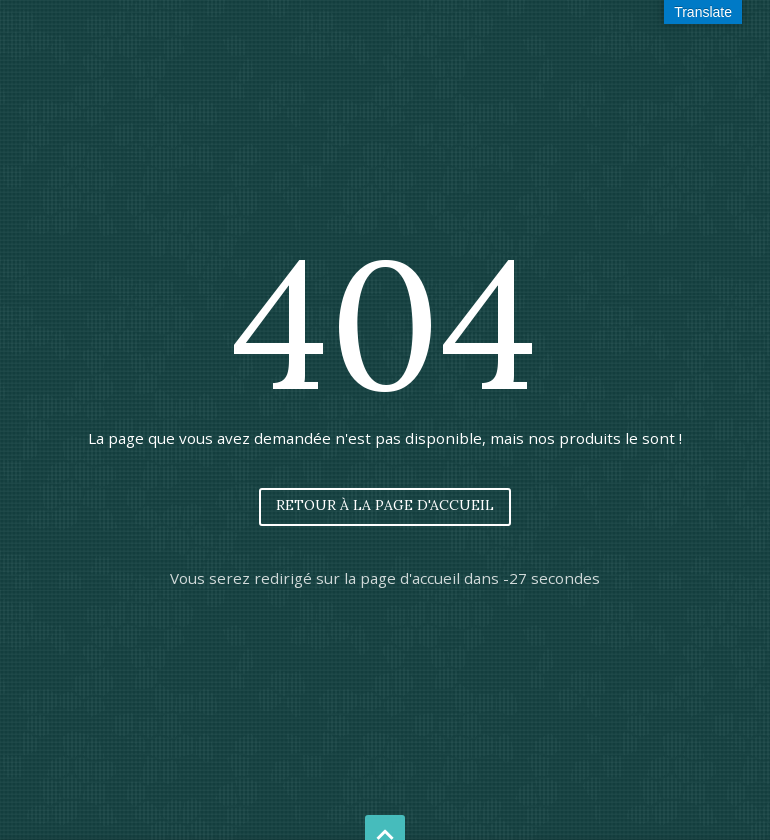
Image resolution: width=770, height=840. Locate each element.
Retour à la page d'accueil (385, 505)
